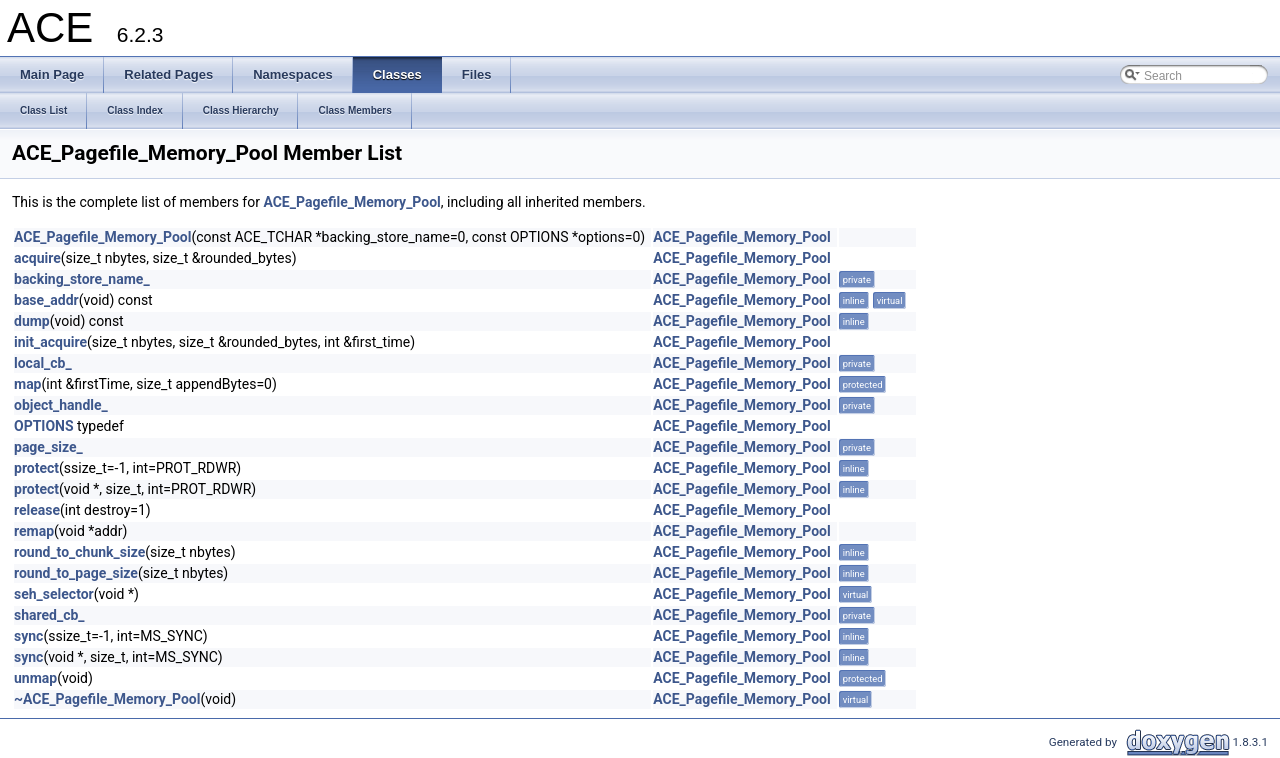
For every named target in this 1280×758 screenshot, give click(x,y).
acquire (37, 258)
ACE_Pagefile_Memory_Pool (351, 202)
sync (28, 636)
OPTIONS (44, 426)
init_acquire (50, 342)
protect (36, 468)
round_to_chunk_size (79, 552)
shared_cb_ (49, 615)
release (37, 510)
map (28, 384)
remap (34, 531)
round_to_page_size (76, 573)
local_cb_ (43, 363)
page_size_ (48, 447)
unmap (35, 678)
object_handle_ (61, 405)
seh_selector (54, 594)
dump (32, 321)
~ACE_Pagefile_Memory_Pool (107, 699)
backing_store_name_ (82, 279)
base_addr (46, 300)
